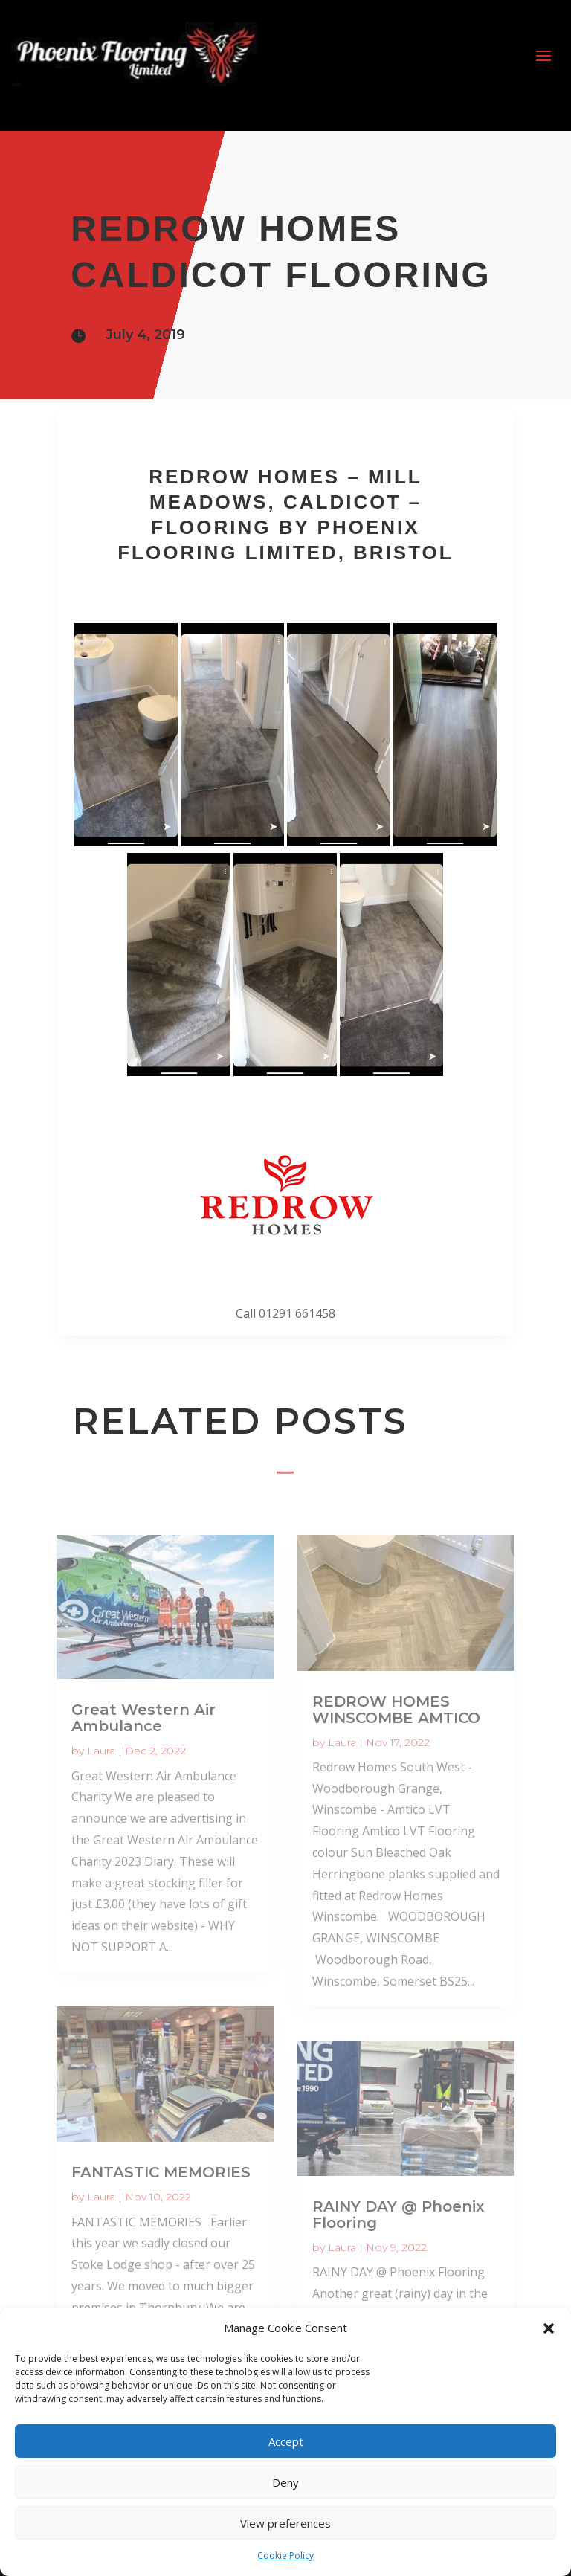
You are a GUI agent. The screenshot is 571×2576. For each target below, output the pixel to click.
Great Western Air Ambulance (143, 1718)
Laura (101, 1750)
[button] (548, 2328)
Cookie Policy (285, 2555)
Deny (285, 2482)
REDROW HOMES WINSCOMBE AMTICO (396, 1710)
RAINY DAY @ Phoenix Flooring (398, 2214)
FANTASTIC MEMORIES (161, 2172)
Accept (285, 2441)
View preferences (285, 2523)
